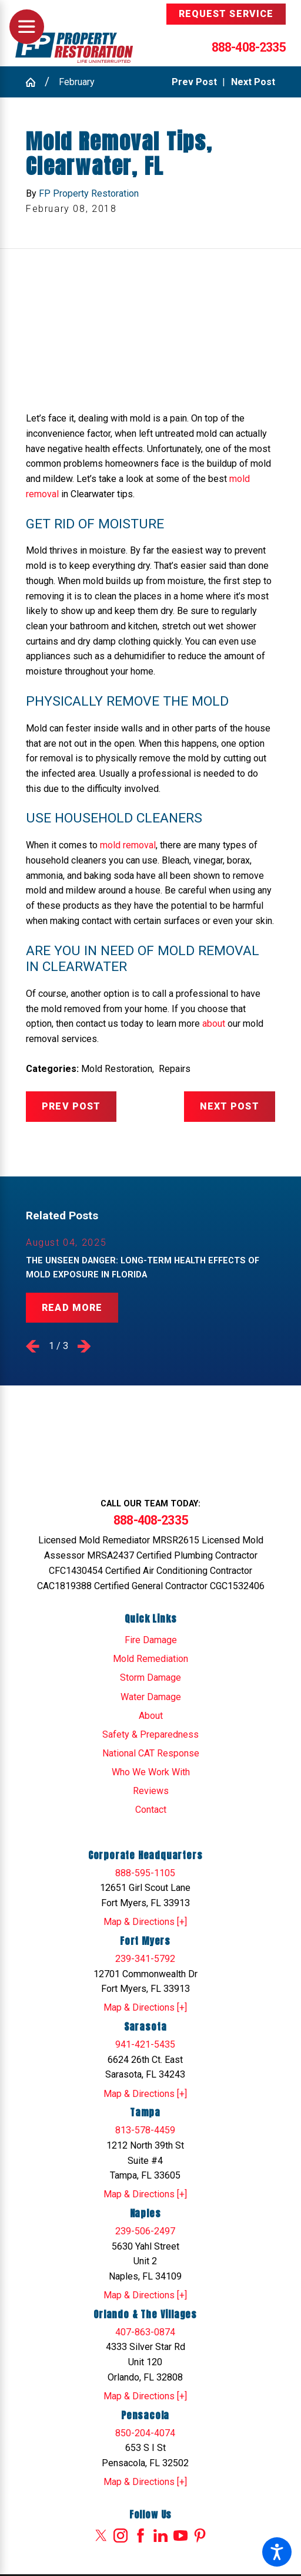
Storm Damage (150, 1677)
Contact (150, 1809)
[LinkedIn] (160, 2535)
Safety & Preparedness (150, 1734)
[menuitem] (150, 1640)
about (213, 1023)
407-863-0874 (145, 2332)
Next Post (229, 1106)
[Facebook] (140, 2535)
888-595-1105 (145, 1873)
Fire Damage (151, 1640)
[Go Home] (35, 82)
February (77, 81)
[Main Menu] (26, 26)
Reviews (151, 1790)
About (151, 1715)
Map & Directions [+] (145, 1921)
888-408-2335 (249, 47)
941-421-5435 (145, 2044)
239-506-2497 (145, 2231)
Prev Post (71, 1106)
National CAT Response (150, 1753)
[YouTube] (180, 2535)
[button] (277, 2552)
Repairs (174, 1068)
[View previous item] (32, 1346)
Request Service (226, 13)
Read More (72, 1307)
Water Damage (151, 1696)
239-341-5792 (145, 1958)
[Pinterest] (200, 2535)
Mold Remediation (150, 1658)
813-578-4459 (145, 2130)
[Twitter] (101, 2535)
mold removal (128, 845)
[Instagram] (120, 2535)
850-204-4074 (145, 2433)
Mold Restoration (116, 1068)
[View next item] (84, 1346)
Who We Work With (151, 1772)
